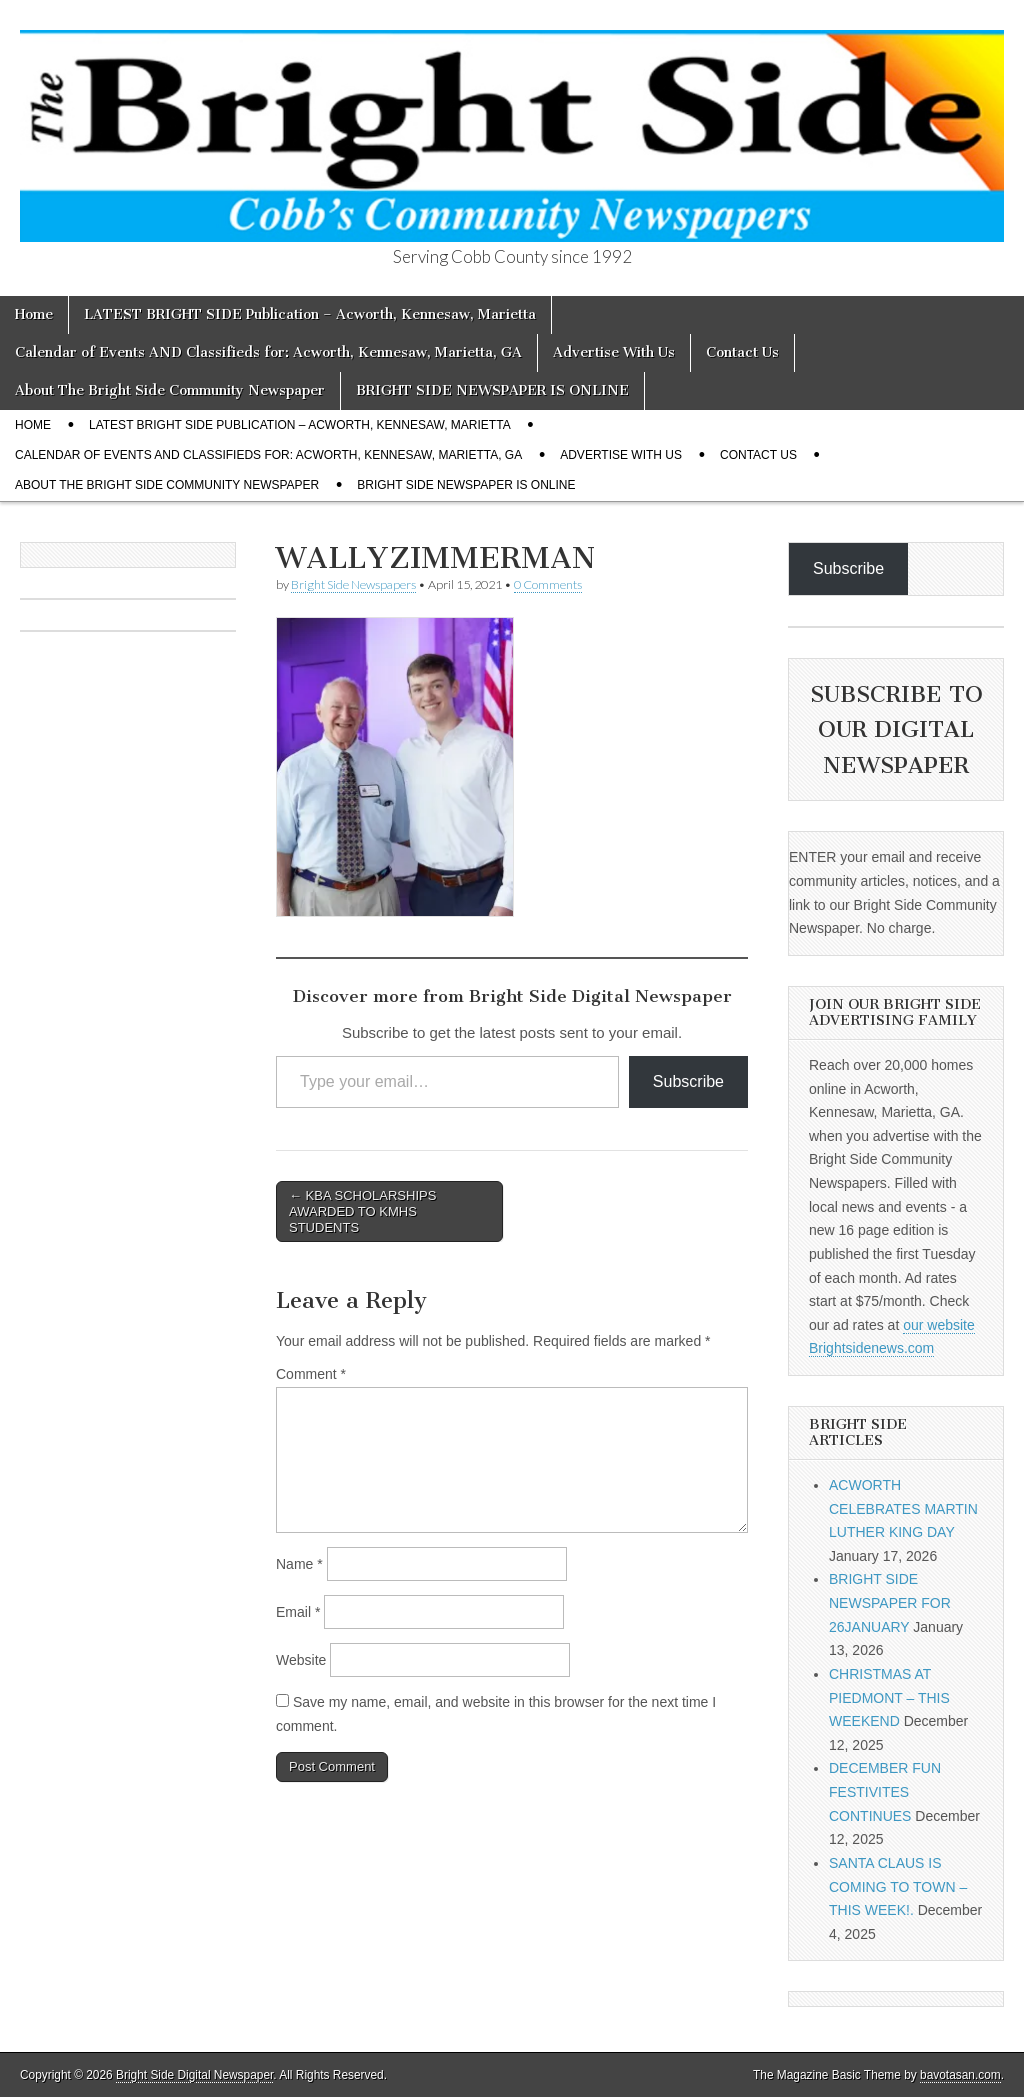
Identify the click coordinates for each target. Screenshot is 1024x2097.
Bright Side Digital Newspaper (194, 2075)
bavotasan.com (960, 2075)
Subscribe (688, 1081)
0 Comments (548, 584)
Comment (311, 1374)
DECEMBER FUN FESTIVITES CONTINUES (885, 1791)
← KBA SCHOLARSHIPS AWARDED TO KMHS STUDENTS (362, 1211)
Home (34, 314)
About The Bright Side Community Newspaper (170, 390)
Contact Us (742, 352)
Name (299, 1564)
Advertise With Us (614, 352)
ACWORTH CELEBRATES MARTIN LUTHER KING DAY (903, 1508)
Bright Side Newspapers (353, 584)
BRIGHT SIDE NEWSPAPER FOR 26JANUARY (890, 1602)
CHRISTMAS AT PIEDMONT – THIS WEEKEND (889, 1697)
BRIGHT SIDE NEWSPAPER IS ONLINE (492, 390)
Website (301, 1660)
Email (298, 1612)
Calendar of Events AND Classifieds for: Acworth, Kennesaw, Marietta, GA (268, 352)
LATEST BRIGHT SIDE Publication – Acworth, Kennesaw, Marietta (310, 314)
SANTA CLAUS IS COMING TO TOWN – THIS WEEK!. (898, 1886)
